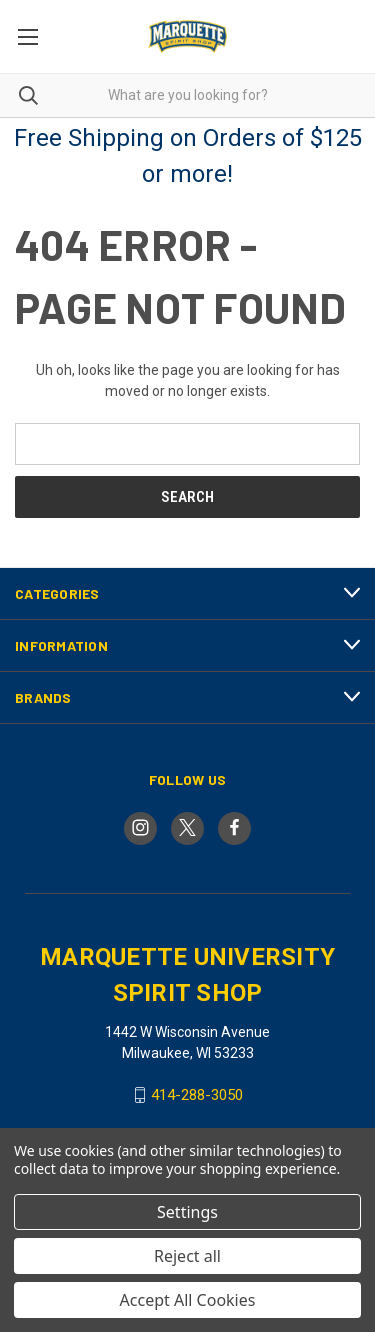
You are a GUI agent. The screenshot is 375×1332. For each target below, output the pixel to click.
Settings (187, 1212)
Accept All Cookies (188, 1300)
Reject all (187, 1256)
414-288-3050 (197, 1095)
